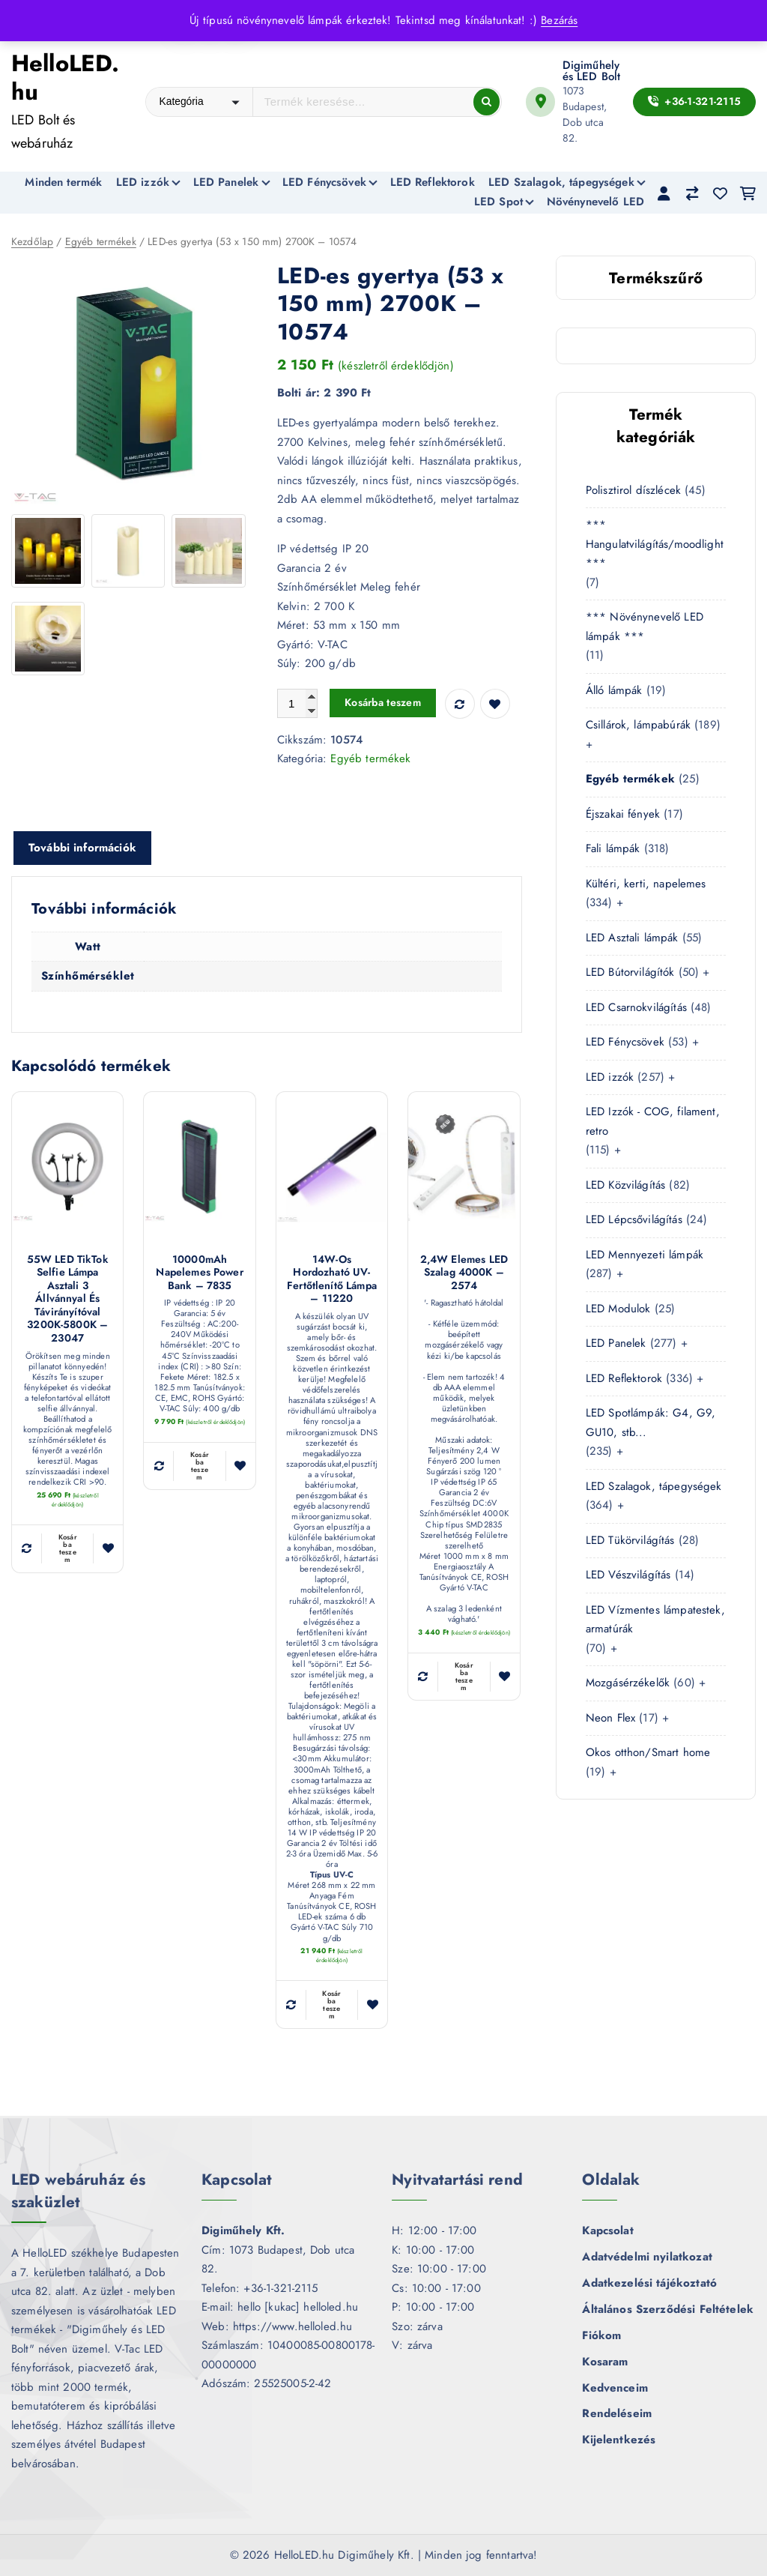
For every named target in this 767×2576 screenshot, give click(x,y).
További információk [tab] (82, 849)
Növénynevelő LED (595, 201)
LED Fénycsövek (324, 182)
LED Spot (498, 201)
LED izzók (142, 182)
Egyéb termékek (100, 242)
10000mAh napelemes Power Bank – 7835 (199, 1274)
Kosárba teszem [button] (67, 1549)
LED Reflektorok (432, 182)
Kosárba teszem (383, 703)
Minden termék (63, 182)
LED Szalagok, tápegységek (561, 182)
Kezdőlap (32, 242)
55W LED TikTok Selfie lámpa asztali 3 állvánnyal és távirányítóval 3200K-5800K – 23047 (68, 1300)
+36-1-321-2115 (694, 101)
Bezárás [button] (559, 20)
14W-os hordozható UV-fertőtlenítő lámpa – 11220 (332, 1280)
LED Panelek (226, 182)
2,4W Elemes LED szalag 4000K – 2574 (464, 1274)
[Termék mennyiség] (297, 705)
